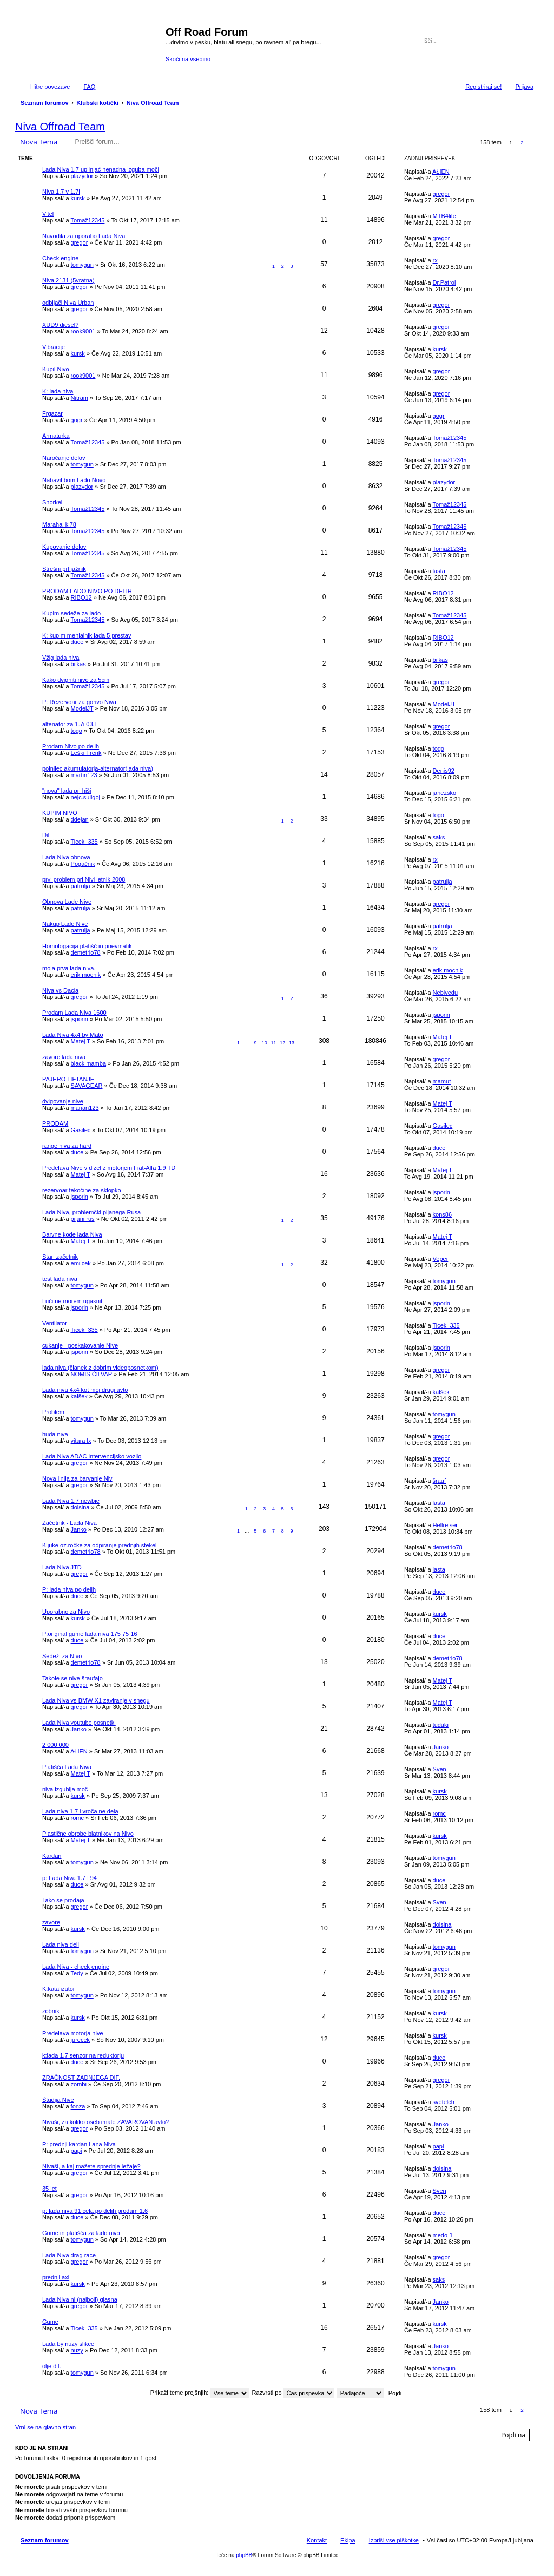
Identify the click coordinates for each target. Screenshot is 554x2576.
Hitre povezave (50, 86)
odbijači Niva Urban (68, 302)
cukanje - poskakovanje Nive (80, 1345)
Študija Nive (58, 2100)
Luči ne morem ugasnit (72, 1301)
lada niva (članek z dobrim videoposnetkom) (100, 1367)
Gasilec (81, 1130)
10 (264, 1043)
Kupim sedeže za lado (71, 613)
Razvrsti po (293, 2392)
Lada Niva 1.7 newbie (71, 1500)
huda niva (55, 1434)
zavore (51, 1922)
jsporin (79, 1019)
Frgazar (52, 413)
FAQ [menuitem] (89, 86)
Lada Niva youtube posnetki (79, 1722)
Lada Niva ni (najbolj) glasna (79, 2299)
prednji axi (55, 2277)
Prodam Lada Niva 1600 (74, 1012)
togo (76, 730)
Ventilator (54, 1323)
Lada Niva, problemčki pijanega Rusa (91, 1212)
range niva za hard (66, 1145)
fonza (78, 2106)
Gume (50, 2321)
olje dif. (51, 2366)
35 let (49, 2188)
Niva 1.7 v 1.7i (61, 191)
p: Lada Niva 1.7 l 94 (69, 1878)
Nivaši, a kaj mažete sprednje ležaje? (91, 2166)
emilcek (81, 1263)
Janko (79, 1529)
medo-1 (443, 2235)
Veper (441, 1259)
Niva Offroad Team (60, 127)
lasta (439, 571)
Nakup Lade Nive (65, 924)
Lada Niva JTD (62, 1567)
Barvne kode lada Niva (72, 1234)
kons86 (442, 1214)
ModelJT (82, 708)
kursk (78, 198)
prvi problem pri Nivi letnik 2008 (83, 879)
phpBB (244, 2555)
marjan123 (85, 1108)
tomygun (82, 264)
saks (439, 837)
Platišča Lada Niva (66, 1767)
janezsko (444, 793)
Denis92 (443, 770)
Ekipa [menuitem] (347, 2540)
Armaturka (56, 435)
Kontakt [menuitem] (317, 2540)
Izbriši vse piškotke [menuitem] (394, 2540)
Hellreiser (445, 1525)
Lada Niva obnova (66, 857)
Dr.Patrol (444, 282)
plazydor (82, 176)
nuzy (77, 2350)
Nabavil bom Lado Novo (73, 480)
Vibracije (53, 347)
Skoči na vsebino (188, 59)
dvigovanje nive (62, 1101)
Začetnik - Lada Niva (69, 1523)
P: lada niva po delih (69, 1589)
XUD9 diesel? (60, 324)
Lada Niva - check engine (75, 1966)
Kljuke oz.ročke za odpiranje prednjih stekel (99, 1545)
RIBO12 (81, 597)
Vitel (48, 214)
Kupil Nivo (55, 369)
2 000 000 (55, 1745)
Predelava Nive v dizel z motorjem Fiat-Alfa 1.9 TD (108, 1168)
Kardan (51, 1855)
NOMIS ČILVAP (91, 1374)
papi (76, 2150)
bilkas (78, 664)
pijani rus (83, 1218)
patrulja (80, 886)
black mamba (88, 1063)
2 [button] (522, 143)
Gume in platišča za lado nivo (81, 2233)
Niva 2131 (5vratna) (68, 280)
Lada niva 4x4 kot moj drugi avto (85, 1389)
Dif (45, 835)
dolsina (80, 1507)
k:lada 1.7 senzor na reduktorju (83, 2055)
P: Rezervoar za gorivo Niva (79, 702)
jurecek (80, 2039)
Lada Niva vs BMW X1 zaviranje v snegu (96, 1700)
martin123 (84, 775)
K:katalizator (58, 1989)
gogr (77, 420)
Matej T (80, 1041)
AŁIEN (441, 171)
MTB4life (444, 216)
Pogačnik (83, 863)
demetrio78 (86, 952)
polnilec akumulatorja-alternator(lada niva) (97, 768)
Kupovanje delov (64, 546)
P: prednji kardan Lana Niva (79, 2144)
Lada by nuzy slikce (68, 2344)
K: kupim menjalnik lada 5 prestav (86, 635)
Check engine (60, 258)
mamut (442, 1081)
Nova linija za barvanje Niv (77, 1478)
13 (291, 1043)
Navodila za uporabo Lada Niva (84, 236)
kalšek (79, 1396)
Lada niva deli (60, 1944)
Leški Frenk (86, 753)
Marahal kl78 (59, 524)
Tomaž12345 (87, 220)
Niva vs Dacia (60, 990)
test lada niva (59, 1279)
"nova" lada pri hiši (66, 790)
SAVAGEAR (87, 1085)
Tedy (76, 1973)
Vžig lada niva (61, 657)
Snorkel (52, 502)
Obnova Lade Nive (66, 901)
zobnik (51, 2011)
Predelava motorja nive (72, 2033)
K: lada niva (57, 391)
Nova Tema (38, 142)
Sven (439, 1769)
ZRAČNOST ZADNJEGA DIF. (81, 2077)
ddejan (80, 819)
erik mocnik (86, 974)
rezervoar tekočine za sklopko (81, 1190)
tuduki (441, 1724)
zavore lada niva (63, 1057)
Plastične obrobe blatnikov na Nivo (88, 1833)
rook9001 (83, 331)
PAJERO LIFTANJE (68, 1079)
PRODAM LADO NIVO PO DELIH (87, 591)
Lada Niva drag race (69, 2255)
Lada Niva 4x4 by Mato (72, 1034)
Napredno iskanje (526, 40)
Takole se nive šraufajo (72, 1678)
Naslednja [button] (534, 142)
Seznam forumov (45, 2540)
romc (77, 1818)
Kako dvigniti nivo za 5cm (75, 679)
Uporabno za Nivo (66, 1611)
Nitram (79, 398)
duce (77, 642)
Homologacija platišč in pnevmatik (87, 946)
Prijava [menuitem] (524, 86)
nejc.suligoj (85, 797)
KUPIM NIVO (59, 813)
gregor (441, 193)
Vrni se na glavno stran (45, 2427)
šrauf (439, 1480)
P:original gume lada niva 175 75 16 (89, 1634)
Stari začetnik (60, 1256)
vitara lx (81, 1440)
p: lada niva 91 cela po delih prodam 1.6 (95, 2210)
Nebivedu (445, 992)
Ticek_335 (83, 841)
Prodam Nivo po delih (70, 746)
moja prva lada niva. (68, 968)
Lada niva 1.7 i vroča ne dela (80, 1811)
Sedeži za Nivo (62, 1656)
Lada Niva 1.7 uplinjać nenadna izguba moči (100, 169)
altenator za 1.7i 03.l (69, 724)
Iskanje (511, 40)
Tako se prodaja (63, 1900)
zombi (79, 2084)
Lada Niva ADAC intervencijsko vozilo (91, 1456)
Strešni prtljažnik (64, 569)
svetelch (443, 2102)
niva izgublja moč (65, 1789)
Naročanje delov (63, 458)
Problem (53, 1412)
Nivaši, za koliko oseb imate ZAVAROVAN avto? (105, 2122)
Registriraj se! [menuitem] (483, 86)
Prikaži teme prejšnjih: (199, 2392)
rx (435, 260)
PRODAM (55, 1123)
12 (282, 1043)
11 (273, 1043)
